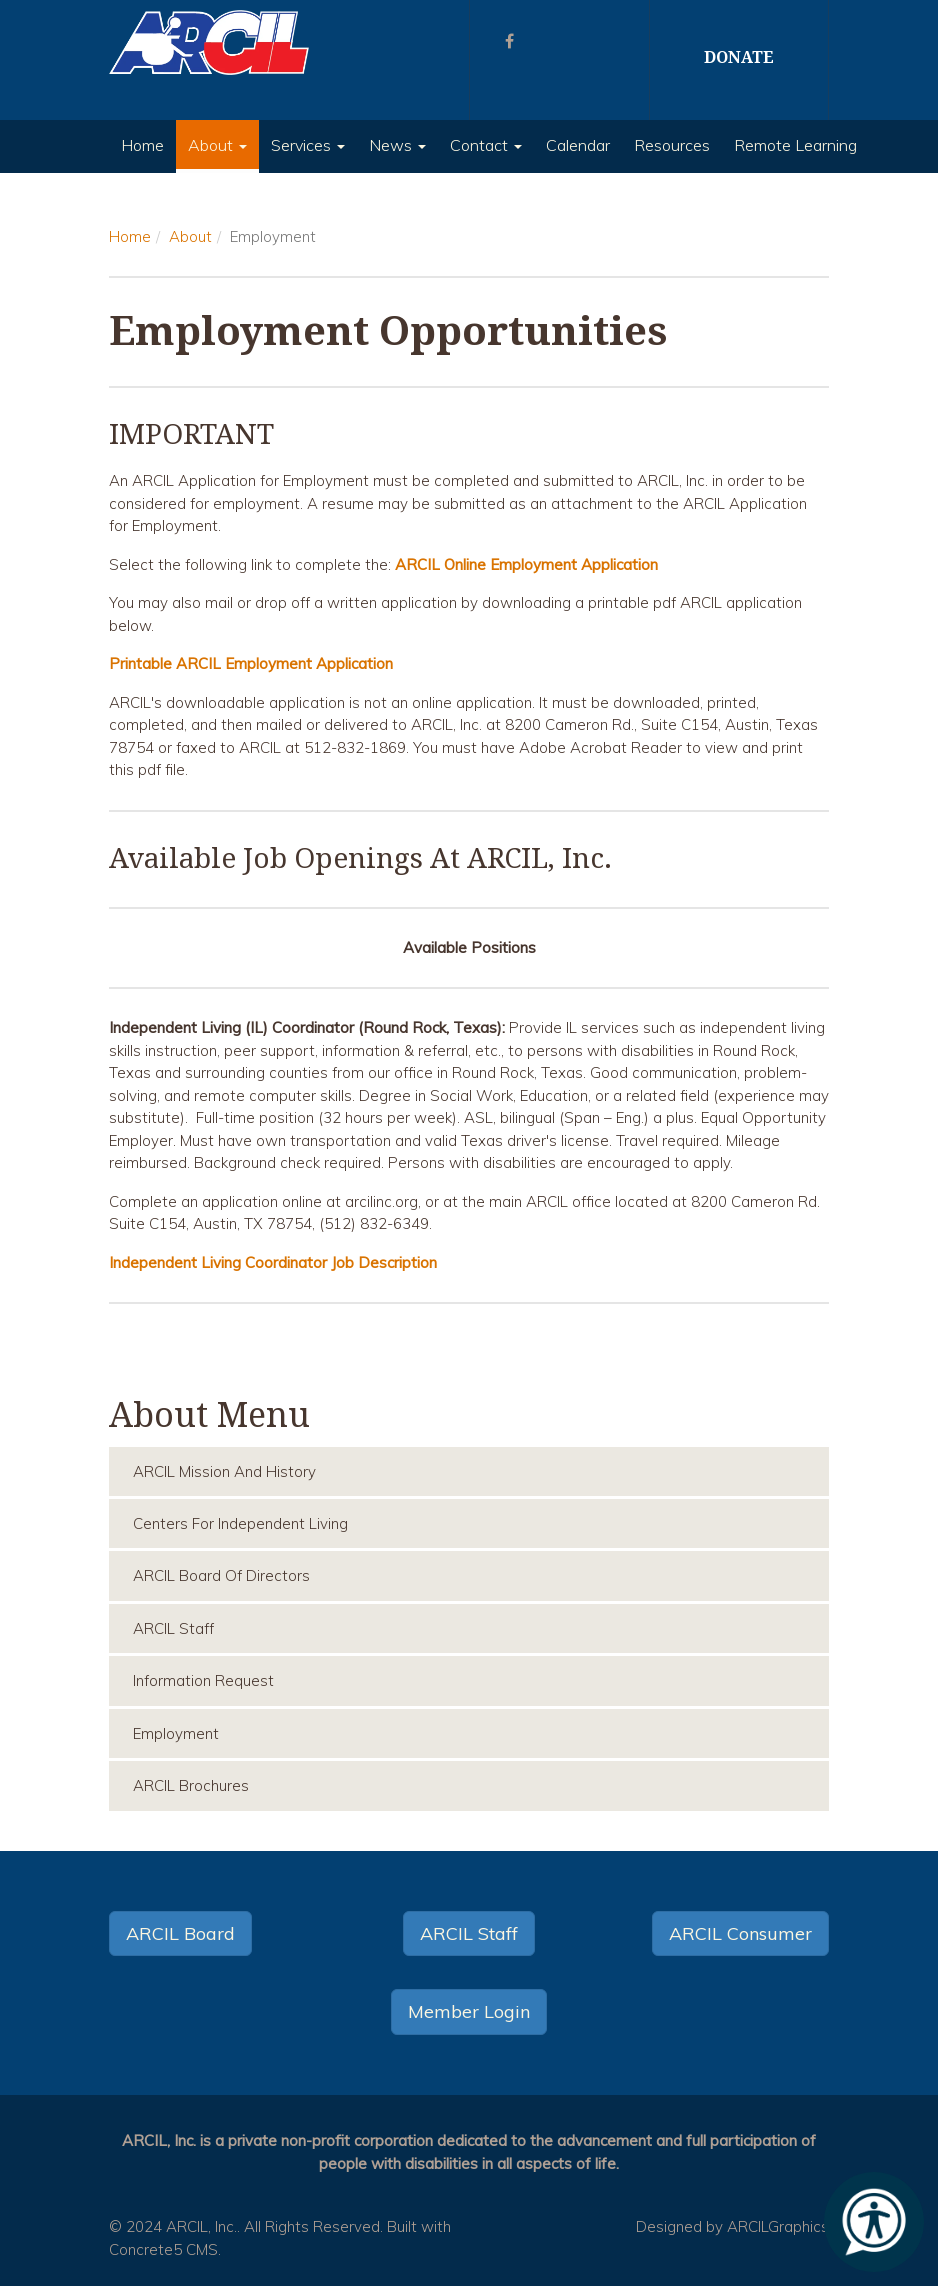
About (217, 145)
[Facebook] (509, 41)
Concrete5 (145, 2249)
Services (308, 145)
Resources (672, 145)
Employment (176, 1733)
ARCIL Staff (173, 1628)
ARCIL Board (180, 1933)
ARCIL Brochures (191, 1785)
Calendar (578, 145)
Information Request (203, 1680)
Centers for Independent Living (240, 1523)
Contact (486, 145)
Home (142, 145)
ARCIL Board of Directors (221, 1575)
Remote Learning (795, 145)
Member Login (469, 2011)
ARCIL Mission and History (224, 1471)
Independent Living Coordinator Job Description (273, 1262)
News (397, 145)
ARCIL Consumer (740, 1933)
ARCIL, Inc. (201, 2226)
